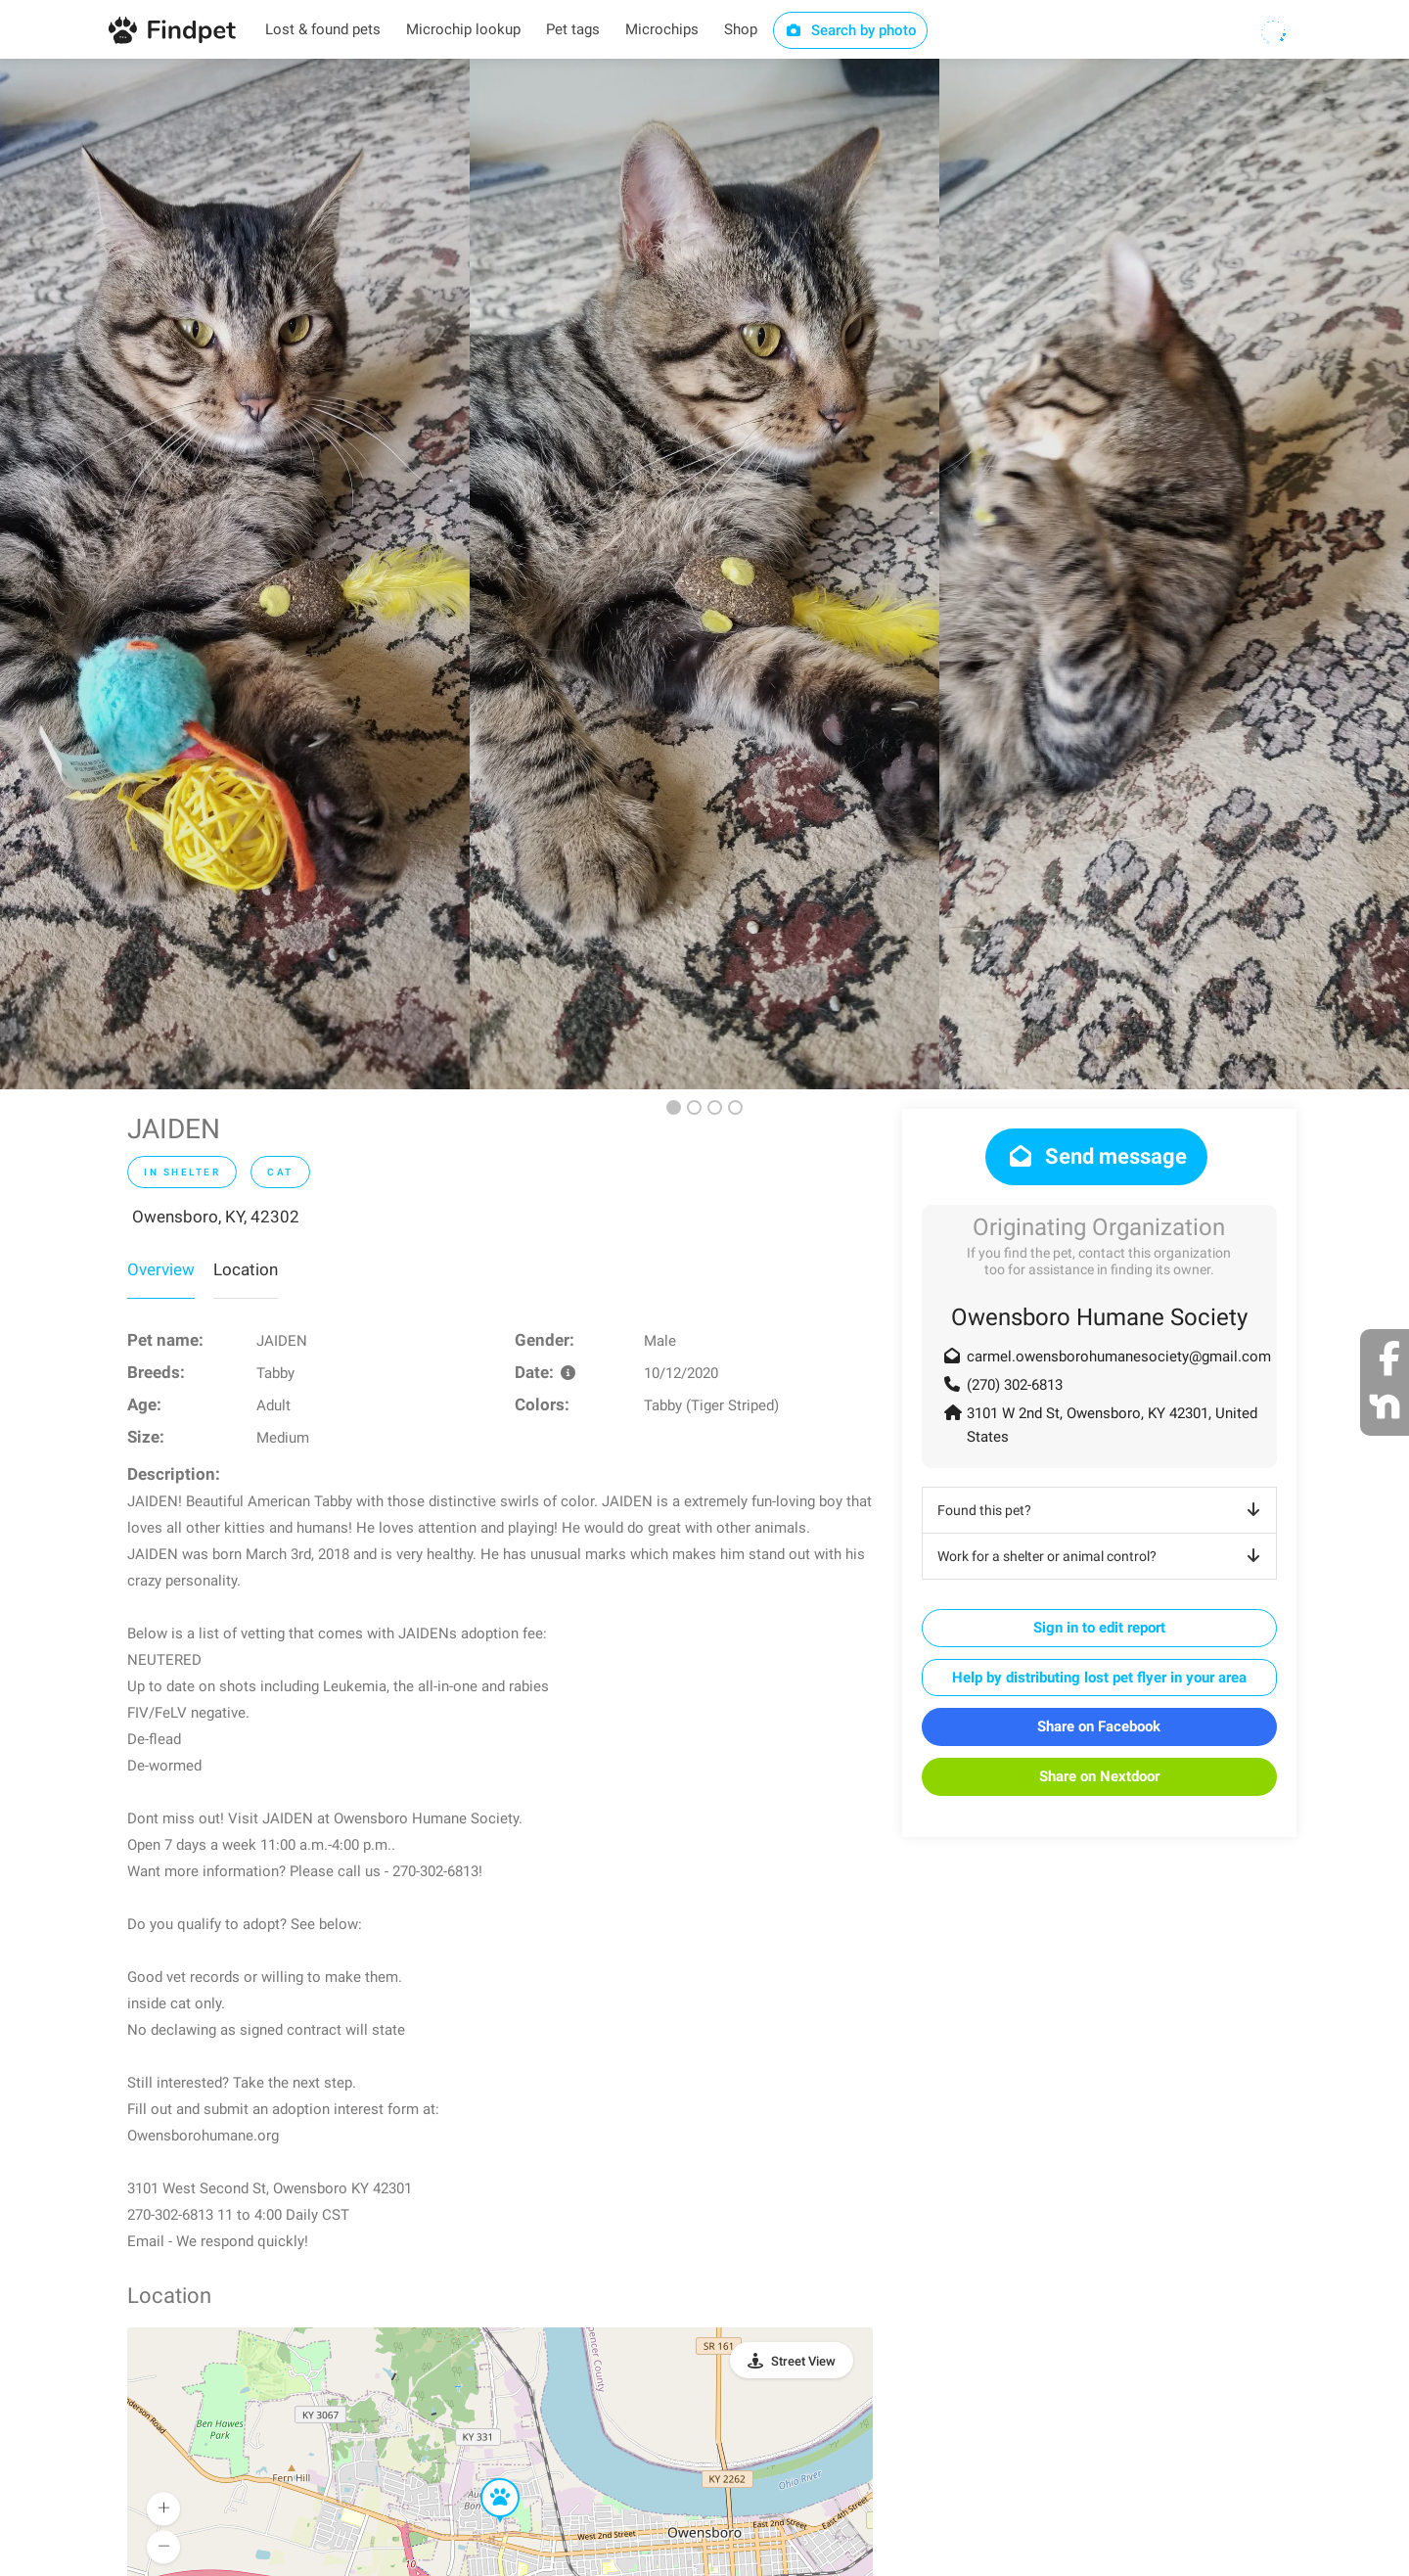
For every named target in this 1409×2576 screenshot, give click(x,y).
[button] (486, 2479)
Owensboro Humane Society (1099, 1317)
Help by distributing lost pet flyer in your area (1099, 1677)
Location (245, 1269)
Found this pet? (1102, 1510)
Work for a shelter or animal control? (1102, 1556)
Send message (1096, 1156)
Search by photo (851, 30)
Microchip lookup (463, 29)
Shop (740, 29)
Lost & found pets (323, 29)
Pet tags (573, 29)
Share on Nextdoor (1099, 1776)
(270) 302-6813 (1015, 1385)
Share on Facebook (1098, 1726)
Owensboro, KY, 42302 (215, 1216)
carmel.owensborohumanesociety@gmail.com (1119, 1356)
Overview (161, 1269)
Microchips (662, 29)
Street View (803, 2361)
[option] (235, 574)
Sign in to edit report (1099, 1627)
